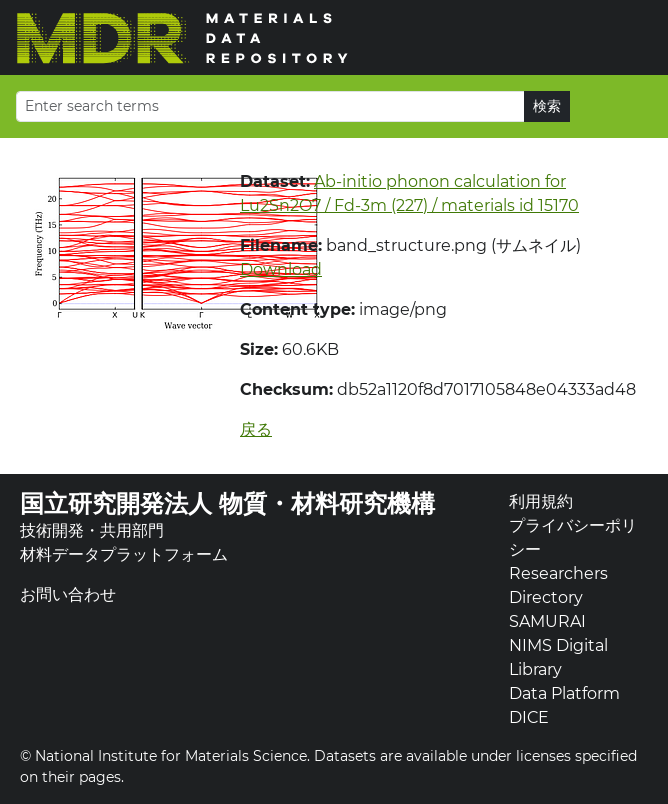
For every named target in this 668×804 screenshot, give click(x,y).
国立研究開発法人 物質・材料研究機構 (227, 503)
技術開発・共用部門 (92, 530)
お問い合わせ (68, 594)
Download (281, 269)
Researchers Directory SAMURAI (558, 597)
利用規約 (541, 501)
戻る (256, 429)
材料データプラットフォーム (124, 554)
